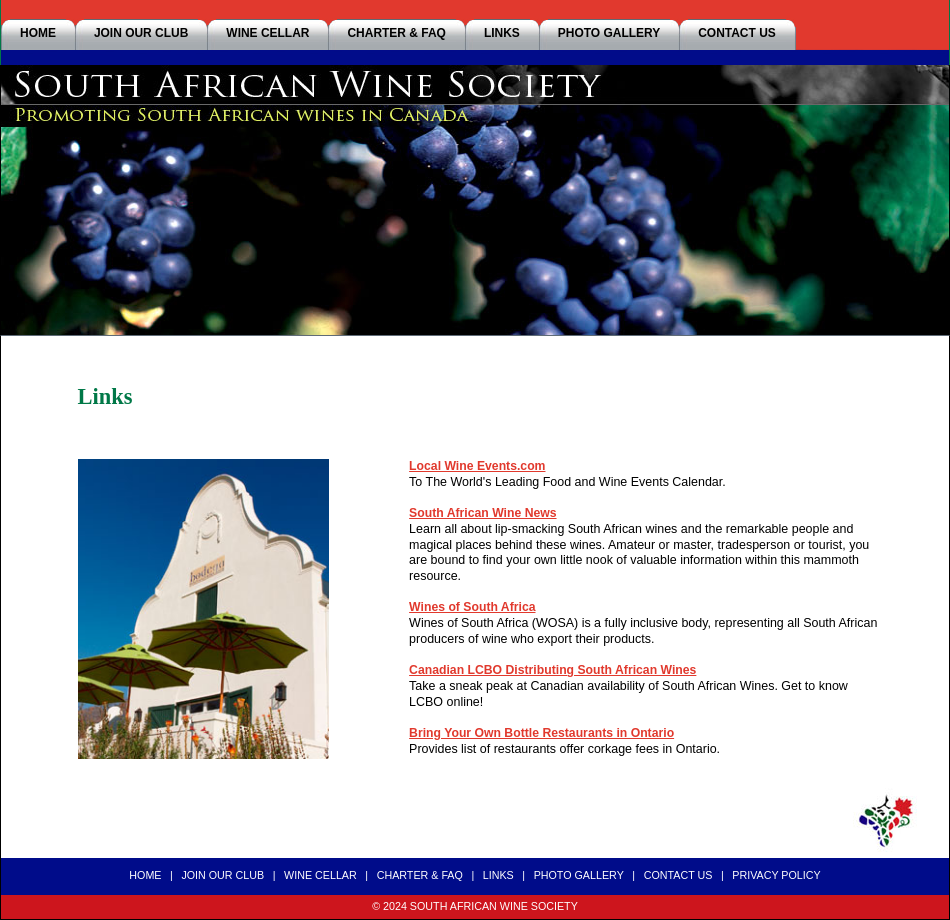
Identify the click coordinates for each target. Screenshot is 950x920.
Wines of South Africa (472, 607)
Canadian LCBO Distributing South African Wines (552, 670)
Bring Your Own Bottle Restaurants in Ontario (541, 733)
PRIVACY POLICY (776, 875)
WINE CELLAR (267, 33)
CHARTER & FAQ (396, 33)
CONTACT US (737, 33)
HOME (38, 33)
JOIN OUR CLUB (141, 33)
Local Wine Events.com (477, 466)
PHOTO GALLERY (609, 33)
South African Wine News (482, 513)
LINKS (502, 33)
